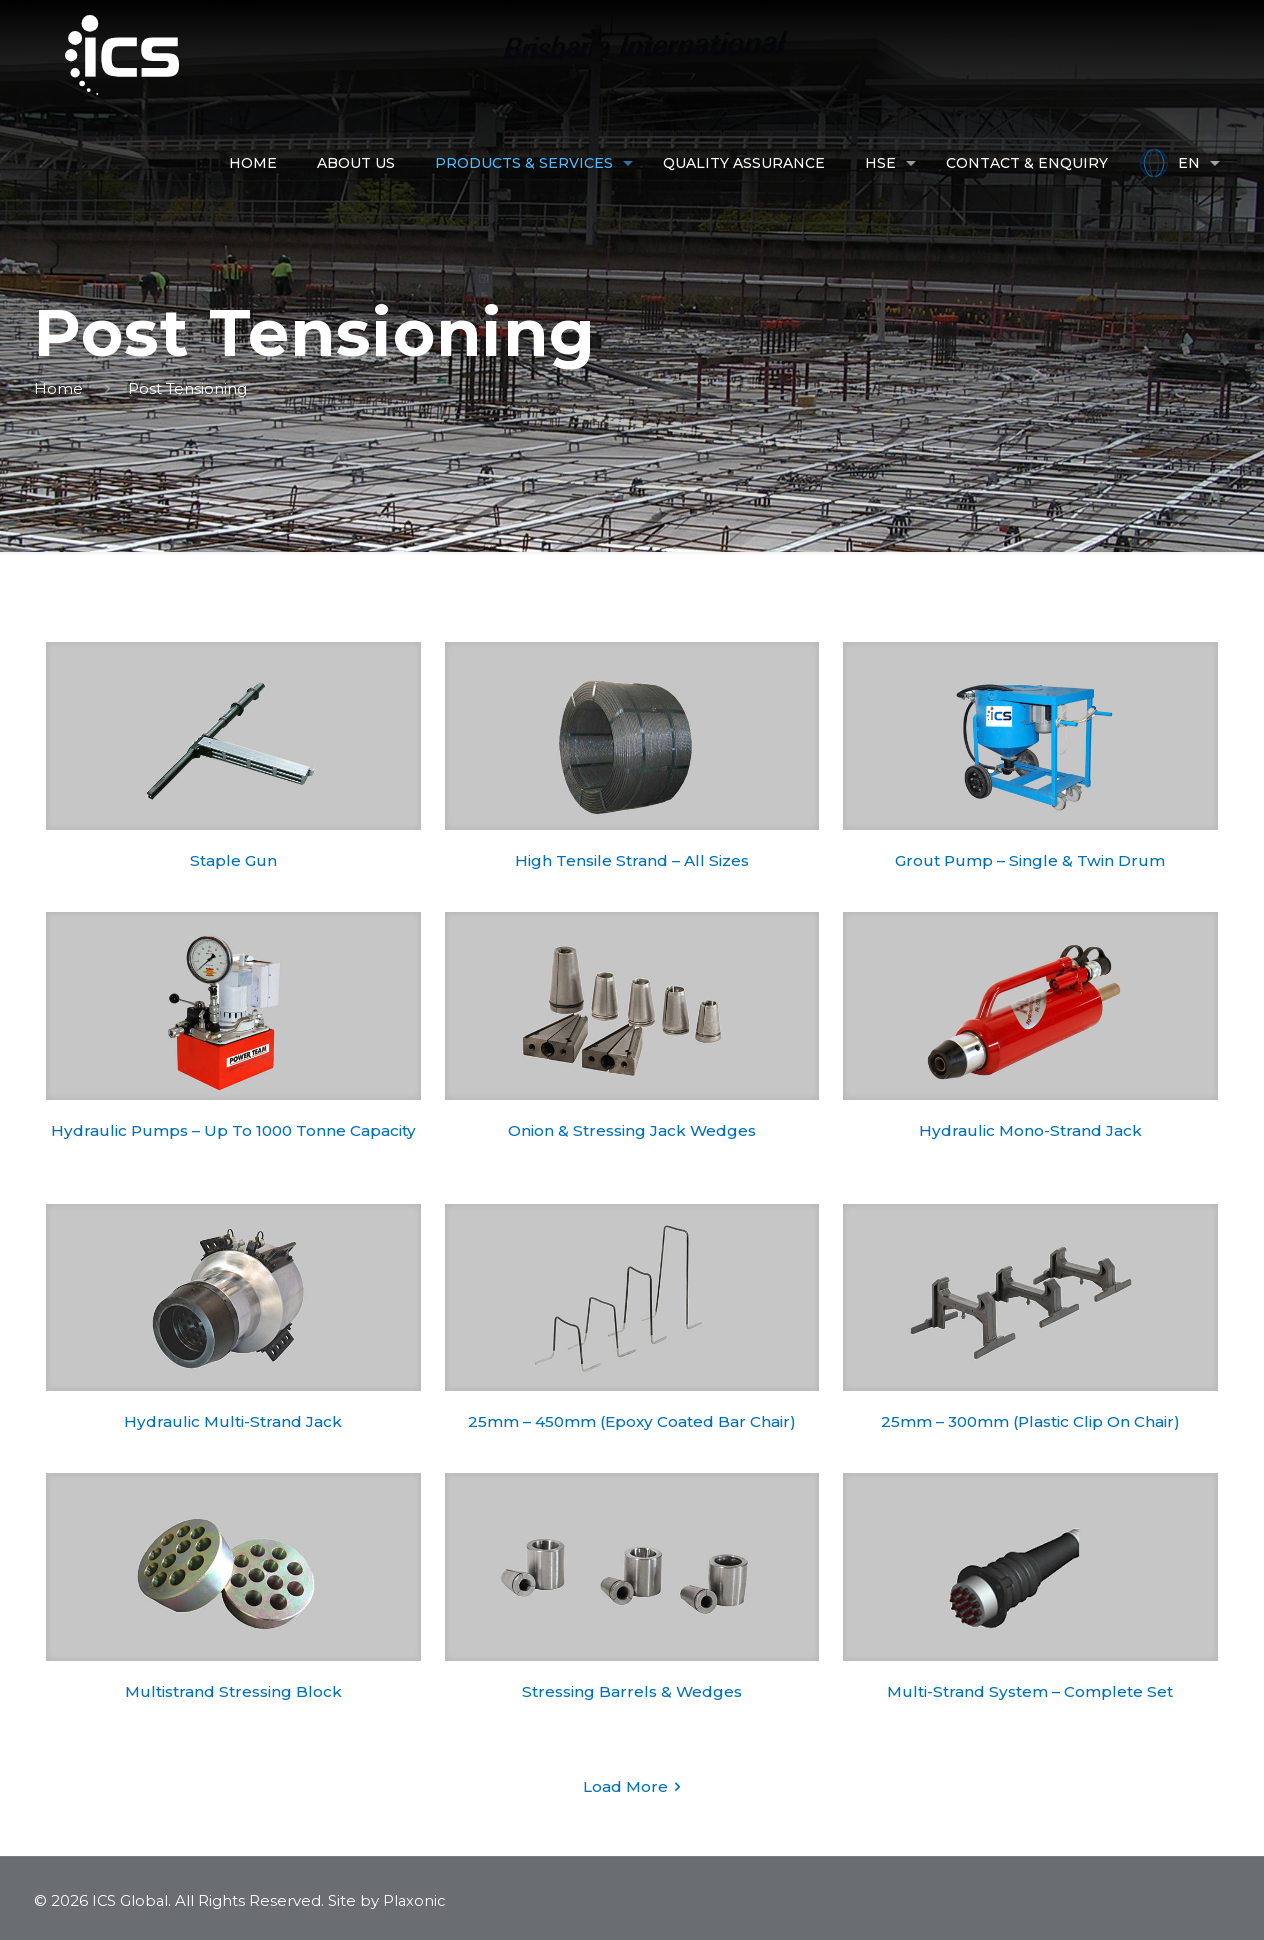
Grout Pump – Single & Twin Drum (1030, 860)
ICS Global (131, 1900)
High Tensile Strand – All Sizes (632, 860)
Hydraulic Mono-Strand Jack (1030, 1130)
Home (58, 388)
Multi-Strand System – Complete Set (1030, 1691)
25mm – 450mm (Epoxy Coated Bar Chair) (631, 1421)
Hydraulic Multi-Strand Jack (233, 1421)
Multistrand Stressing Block (233, 1691)
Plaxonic (417, 1900)
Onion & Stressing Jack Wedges (632, 1130)
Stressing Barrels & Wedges (631, 1691)
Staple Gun (233, 860)
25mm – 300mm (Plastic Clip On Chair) (1030, 1421)
